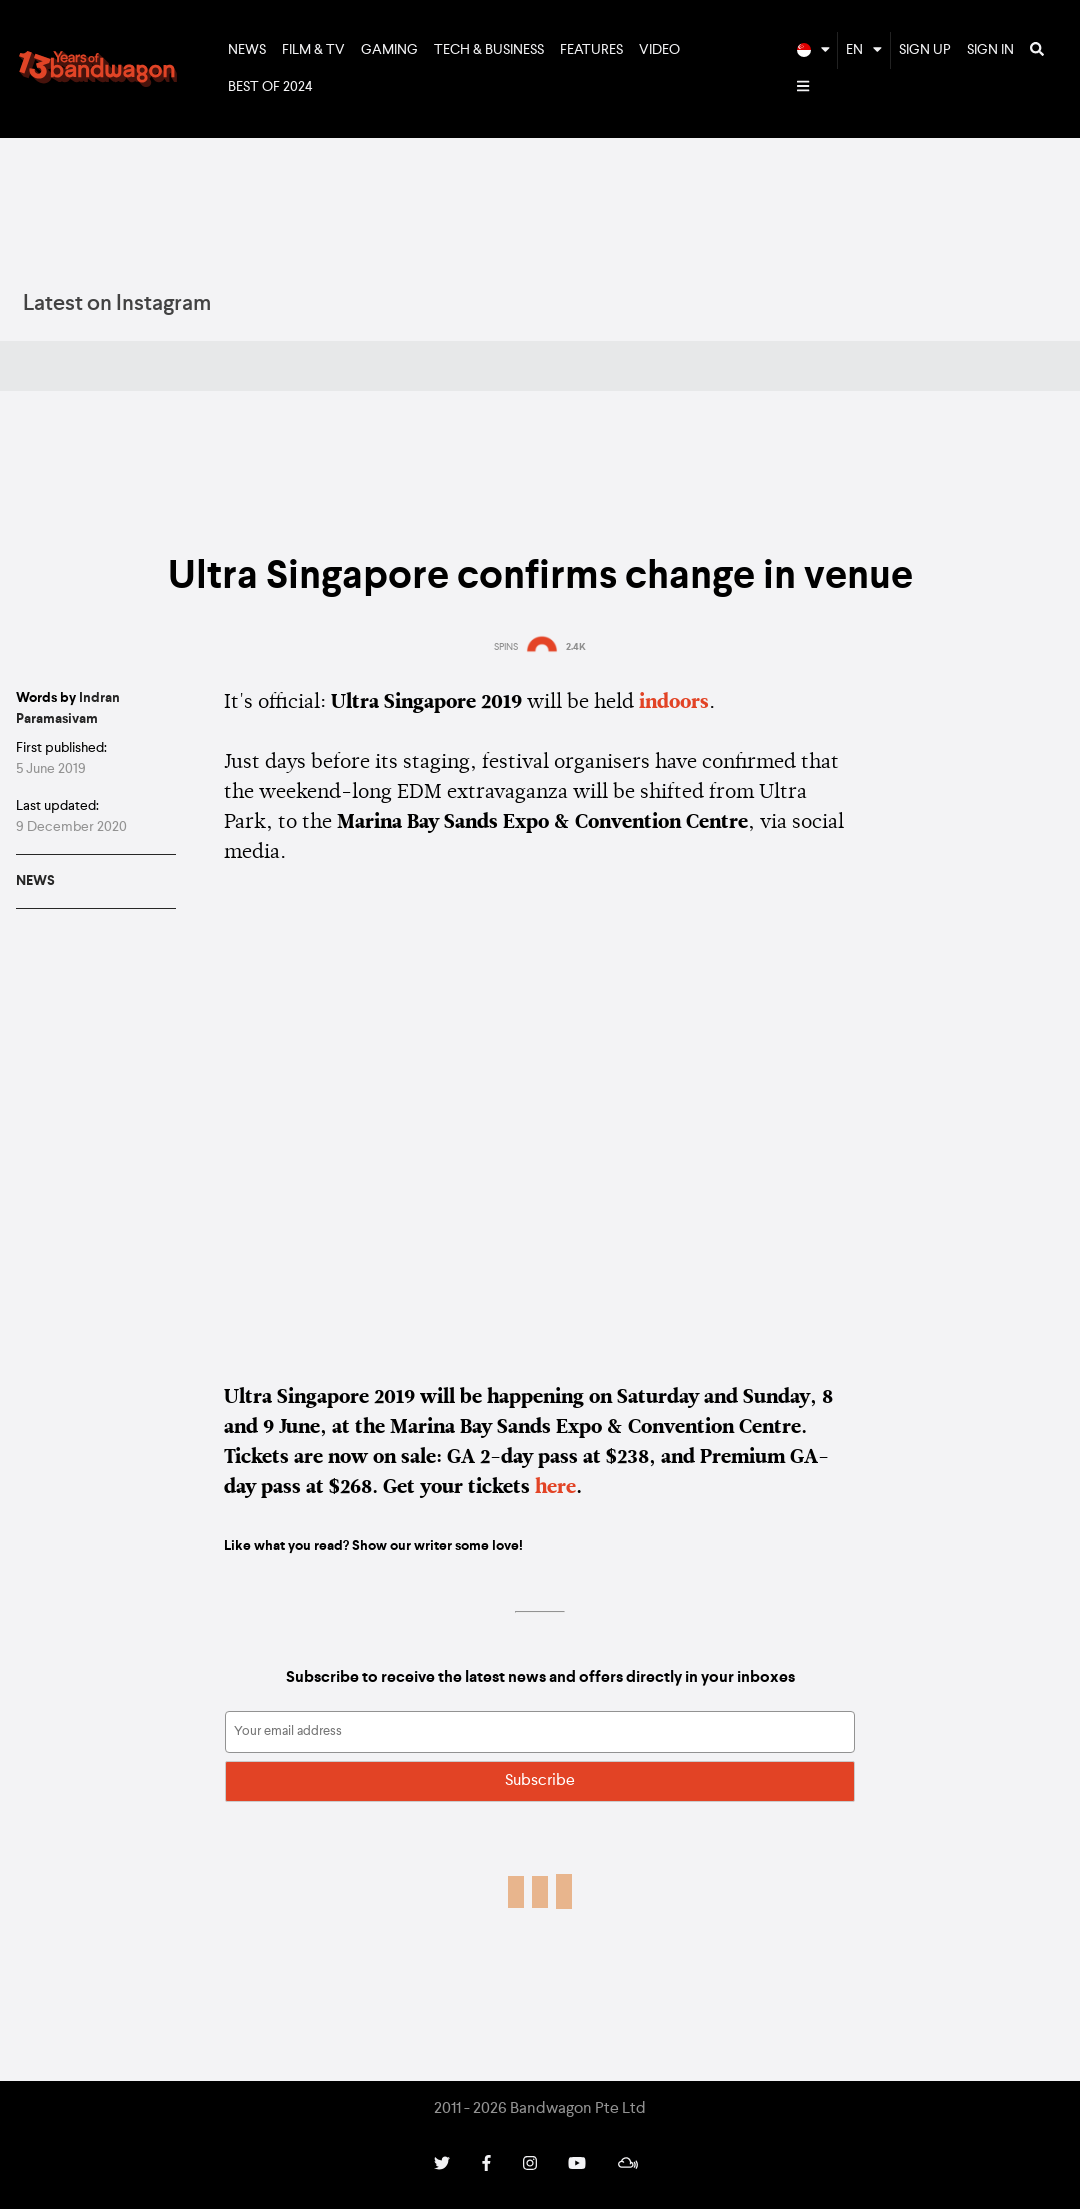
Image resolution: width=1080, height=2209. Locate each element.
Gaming (389, 50)
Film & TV (313, 50)
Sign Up (925, 50)
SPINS (506, 647)
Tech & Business (489, 50)
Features (591, 50)
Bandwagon (98, 69)
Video (659, 50)
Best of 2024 (270, 87)
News (247, 50)
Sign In (990, 50)
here (555, 1488)
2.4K (576, 647)
